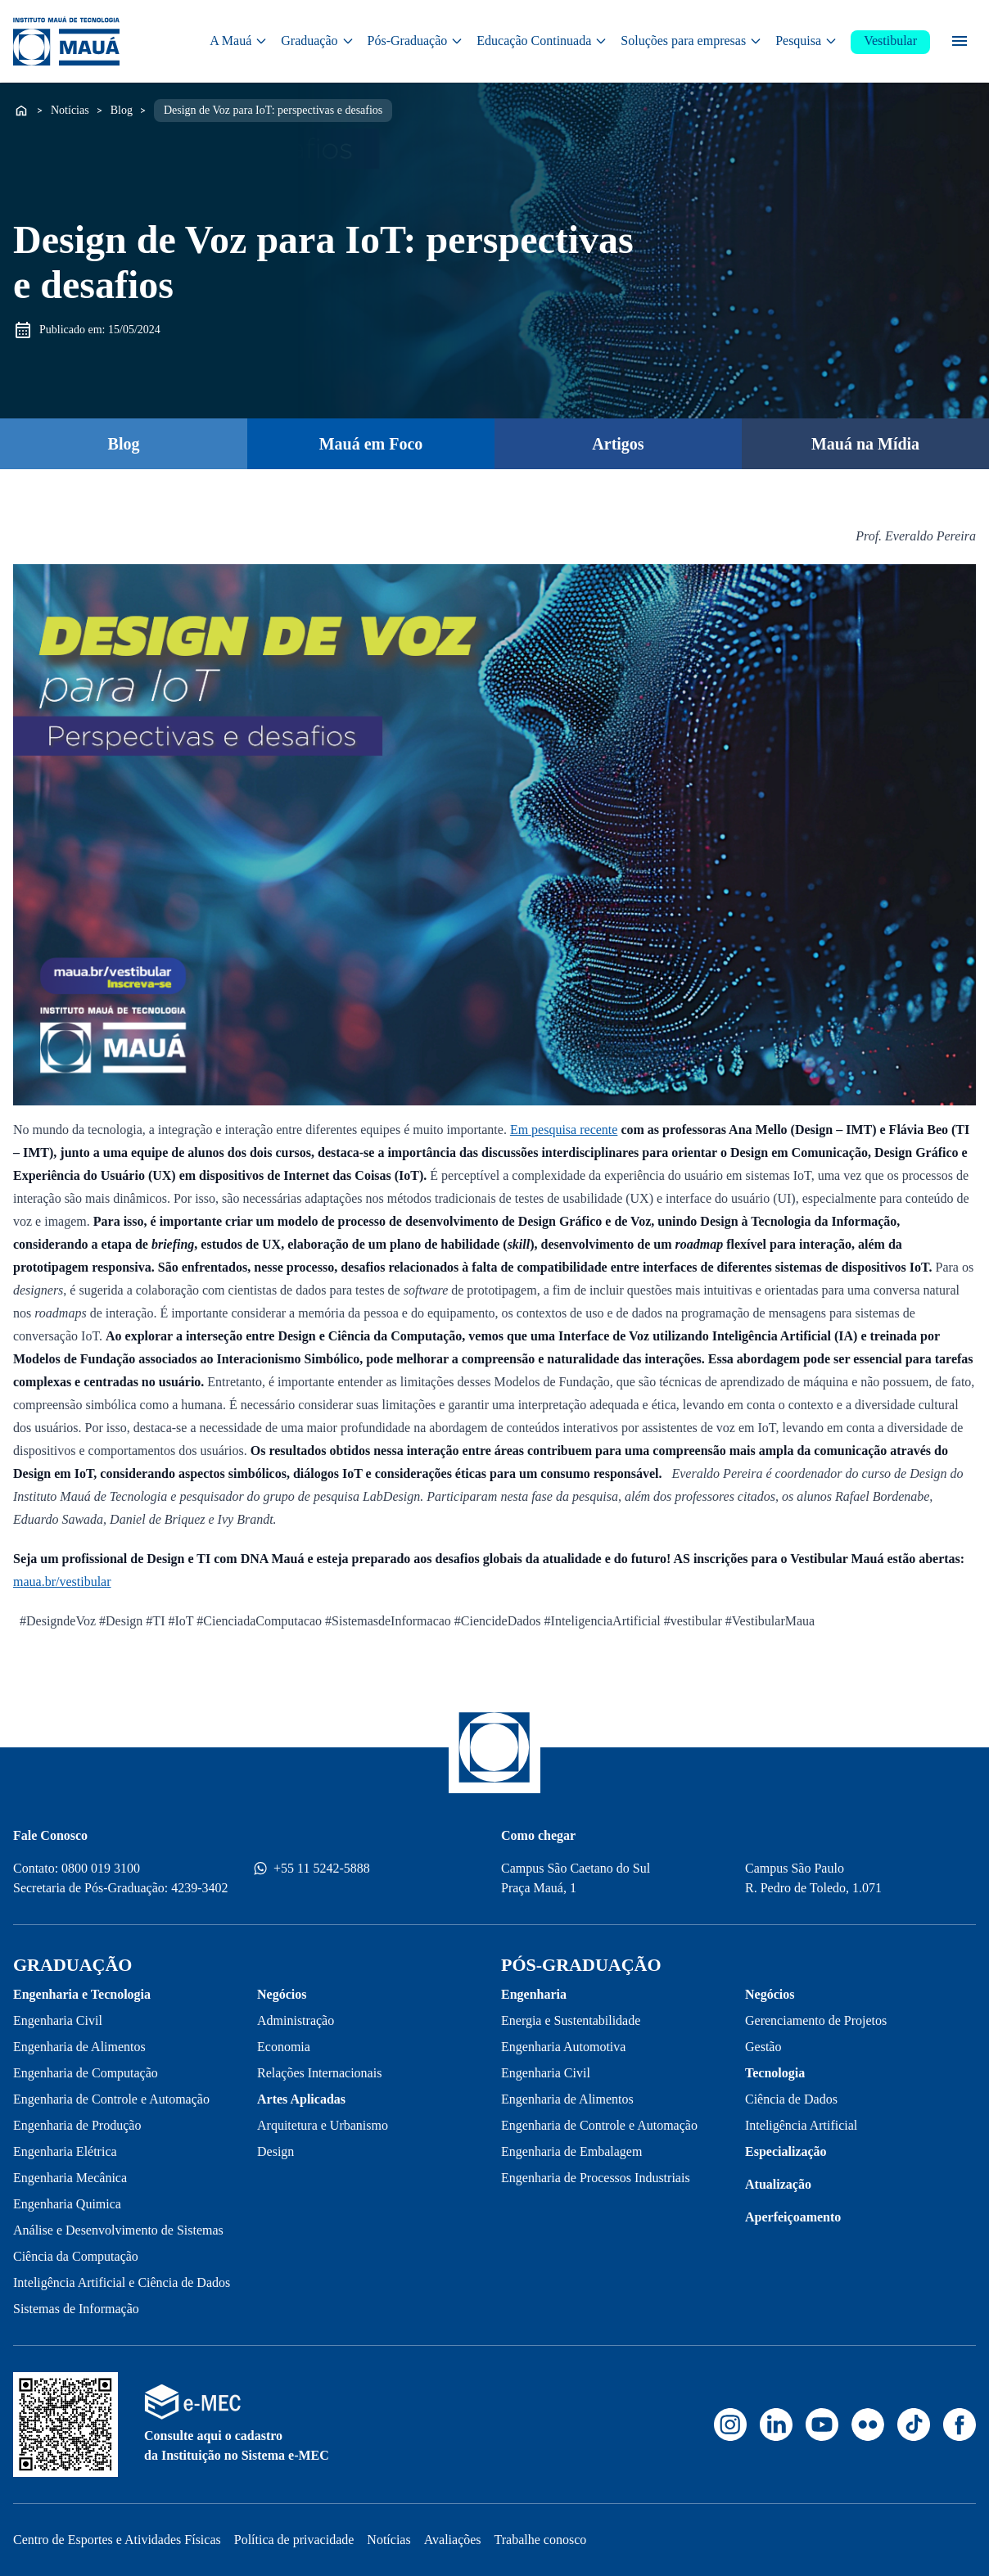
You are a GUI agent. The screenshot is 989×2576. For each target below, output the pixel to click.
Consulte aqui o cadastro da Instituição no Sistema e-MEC (236, 2444)
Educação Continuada (541, 40)
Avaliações (452, 2540)
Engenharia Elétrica (65, 2151)
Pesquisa (806, 40)
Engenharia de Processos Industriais (595, 2178)
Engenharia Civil (57, 2020)
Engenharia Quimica (67, 2204)
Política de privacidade (294, 2540)
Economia (283, 2047)
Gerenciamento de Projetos (816, 2020)
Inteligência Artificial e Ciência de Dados (121, 2282)
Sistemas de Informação (76, 2309)
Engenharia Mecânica (70, 2178)
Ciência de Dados (791, 2099)
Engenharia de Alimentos (79, 2047)
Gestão (763, 2047)
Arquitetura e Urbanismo (322, 2125)
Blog (122, 109)
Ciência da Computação (75, 2256)
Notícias (70, 109)
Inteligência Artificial (801, 2125)
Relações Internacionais (319, 2073)
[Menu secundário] (959, 41)
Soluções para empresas (691, 40)
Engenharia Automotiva (563, 2047)
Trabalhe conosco (540, 2540)
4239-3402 (199, 1888)
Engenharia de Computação (85, 2073)
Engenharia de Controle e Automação (111, 2099)
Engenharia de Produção (77, 2125)
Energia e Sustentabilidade (570, 2020)
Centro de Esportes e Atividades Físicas (117, 2540)
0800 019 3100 (100, 1868)
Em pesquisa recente (564, 1130)
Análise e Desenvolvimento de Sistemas (118, 2230)
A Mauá (239, 40)
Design (275, 2151)
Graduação (317, 40)
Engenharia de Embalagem (571, 2151)
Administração (295, 2020)
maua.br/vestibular (62, 1582)
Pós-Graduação (416, 40)
